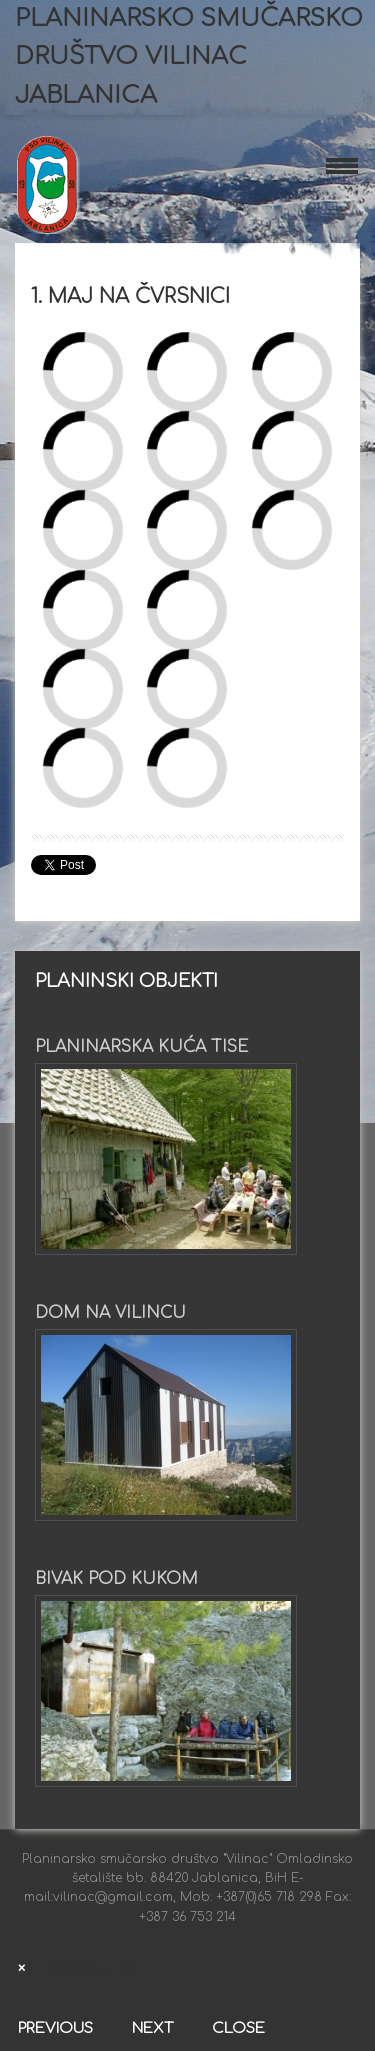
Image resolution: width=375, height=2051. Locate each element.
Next (152, 2028)
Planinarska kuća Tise (141, 1047)
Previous (55, 2028)
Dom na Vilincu (110, 1313)
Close (238, 2028)
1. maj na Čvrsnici (130, 296)
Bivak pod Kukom (116, 1579)
